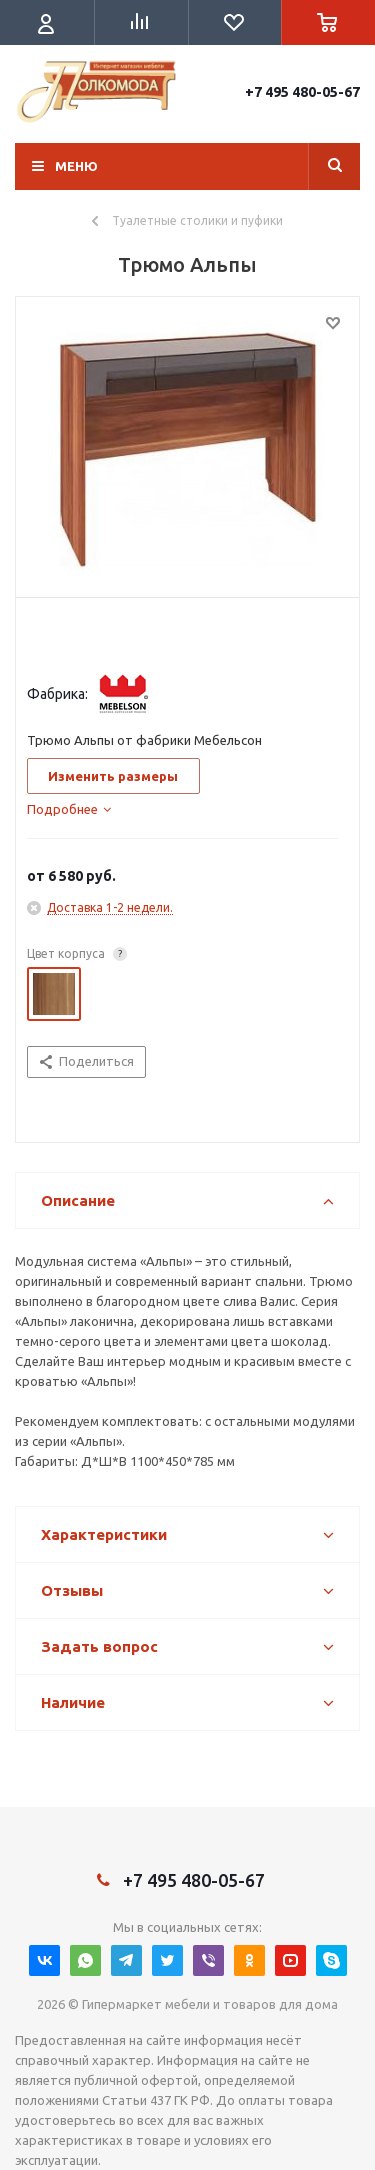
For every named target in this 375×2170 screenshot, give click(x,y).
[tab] (69, 809)
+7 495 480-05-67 (302, 92)
